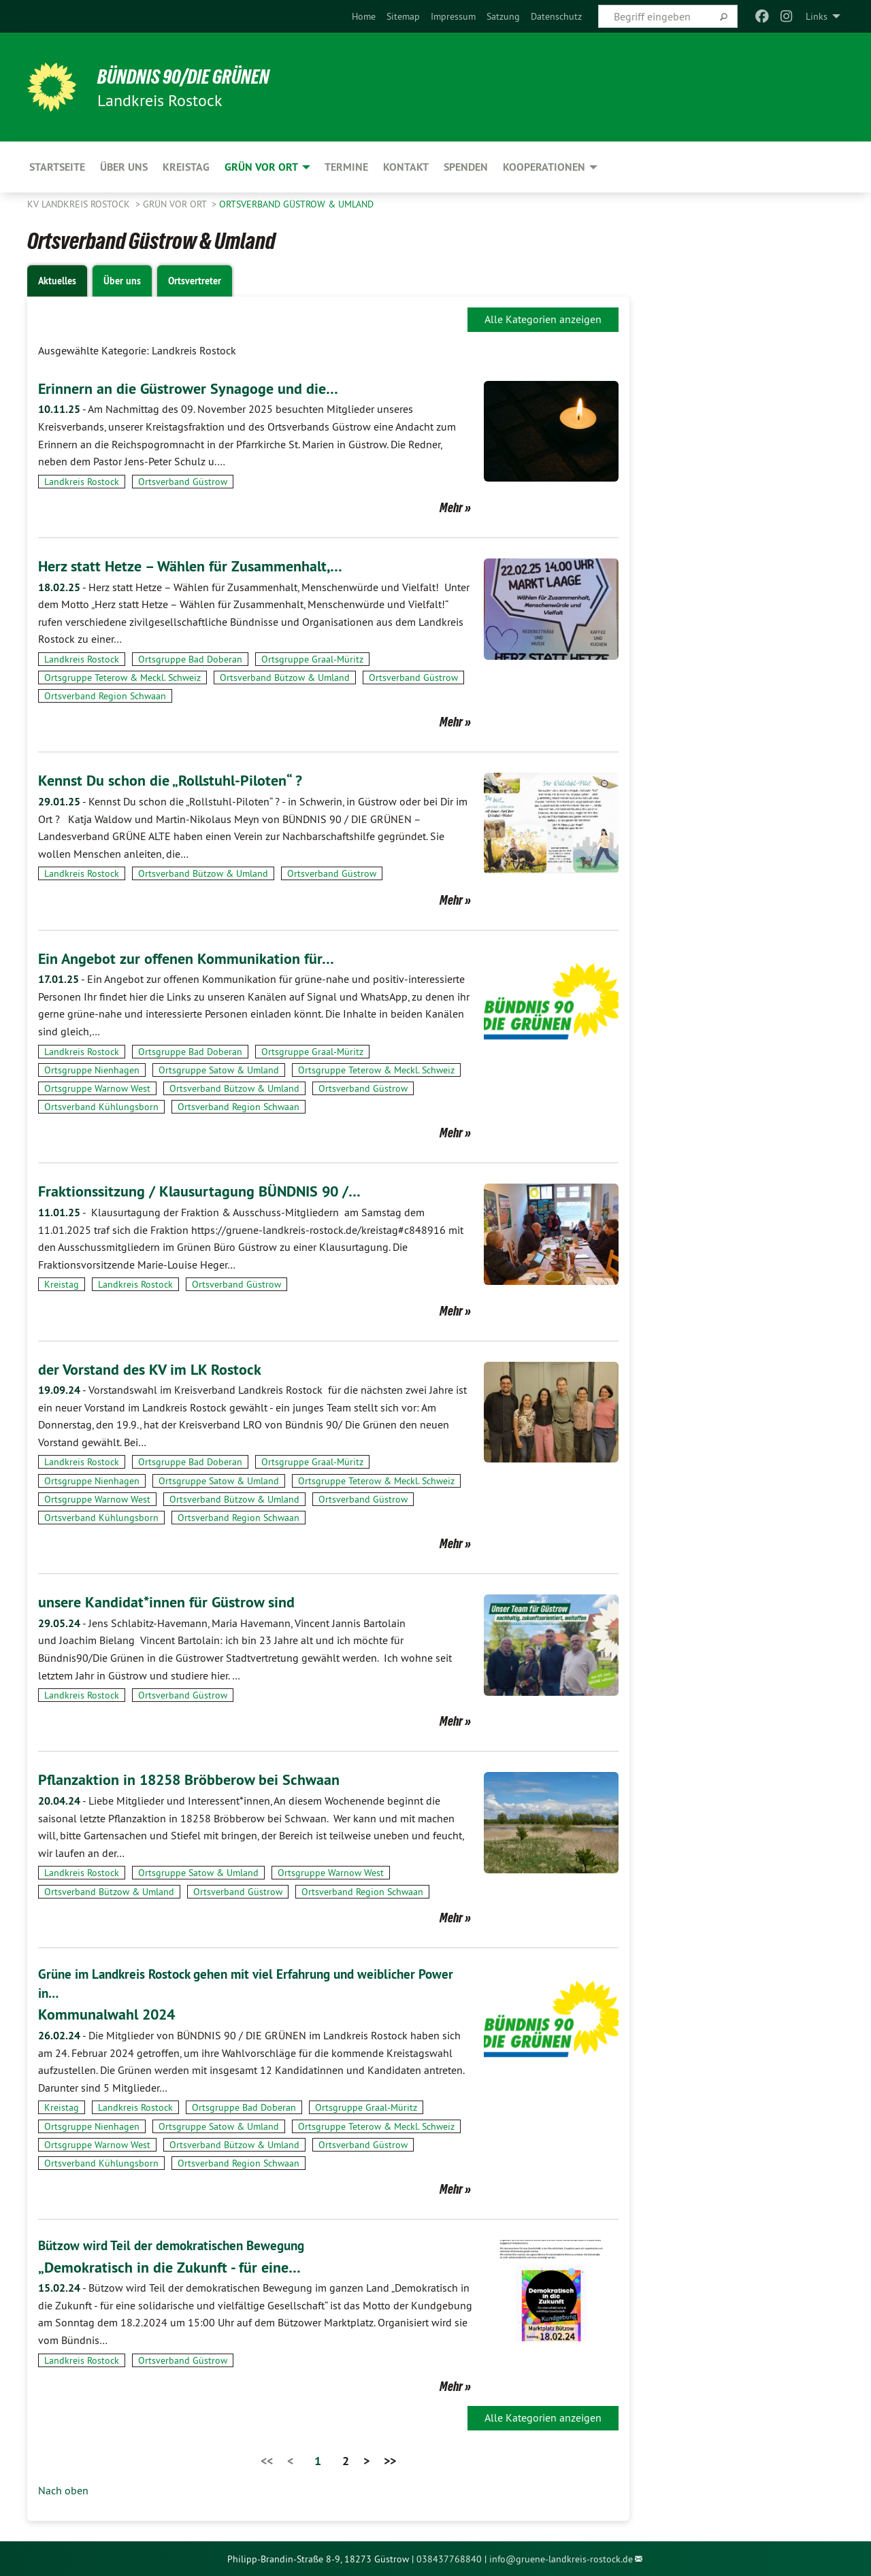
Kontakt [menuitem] (406, 167)
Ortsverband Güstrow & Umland (296, 204)
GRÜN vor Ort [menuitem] (261, 167)
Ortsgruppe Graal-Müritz (312, 659)
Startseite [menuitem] (57, 167)
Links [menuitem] (816, 16)
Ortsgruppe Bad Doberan (190, 659)
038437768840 (449, 2558)
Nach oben (63, 2489)
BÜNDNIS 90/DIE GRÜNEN (194, 76)
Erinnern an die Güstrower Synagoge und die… (198, 388)
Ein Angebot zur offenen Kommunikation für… (197, 958)
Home (364, 16)
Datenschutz (556, 16)
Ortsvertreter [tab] (194, 281)
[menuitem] (364, 16)
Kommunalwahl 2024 (113, 2013)
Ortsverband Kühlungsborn (101, 1107)
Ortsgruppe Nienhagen (91, 1070)
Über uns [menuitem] (124, 167)
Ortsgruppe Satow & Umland (219, 1070)
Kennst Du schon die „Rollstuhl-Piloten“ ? (180, 779)
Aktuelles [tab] (57, 281)
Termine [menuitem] (346, 167)
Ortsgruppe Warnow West (97, 1088)
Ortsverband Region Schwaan (105, 696)
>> (390, 2460)
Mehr (451, 507)
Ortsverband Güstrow (182, 481)
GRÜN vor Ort (176, 204)
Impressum (453, 16)
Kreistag (61, 1284)
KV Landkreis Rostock (80, 204)
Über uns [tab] (122, 281)
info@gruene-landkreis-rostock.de (561, 2558)
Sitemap (403, 16)
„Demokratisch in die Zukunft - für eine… (178, 2265)
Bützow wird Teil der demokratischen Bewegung (177, 2245)
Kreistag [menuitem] (186, 167)
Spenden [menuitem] (466, 167)
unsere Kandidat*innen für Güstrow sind (175, 1601)
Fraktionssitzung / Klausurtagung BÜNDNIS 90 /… (212, 1190)
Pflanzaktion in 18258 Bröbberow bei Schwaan (200, 1779)
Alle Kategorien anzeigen (543, 319)
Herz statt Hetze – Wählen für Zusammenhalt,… (201, 565)
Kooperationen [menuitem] (544, 167)
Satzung (503, 16)
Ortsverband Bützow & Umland (285, 677)
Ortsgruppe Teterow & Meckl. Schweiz (122, 677)
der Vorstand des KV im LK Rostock (157, 1368)
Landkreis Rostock (81, 481)
